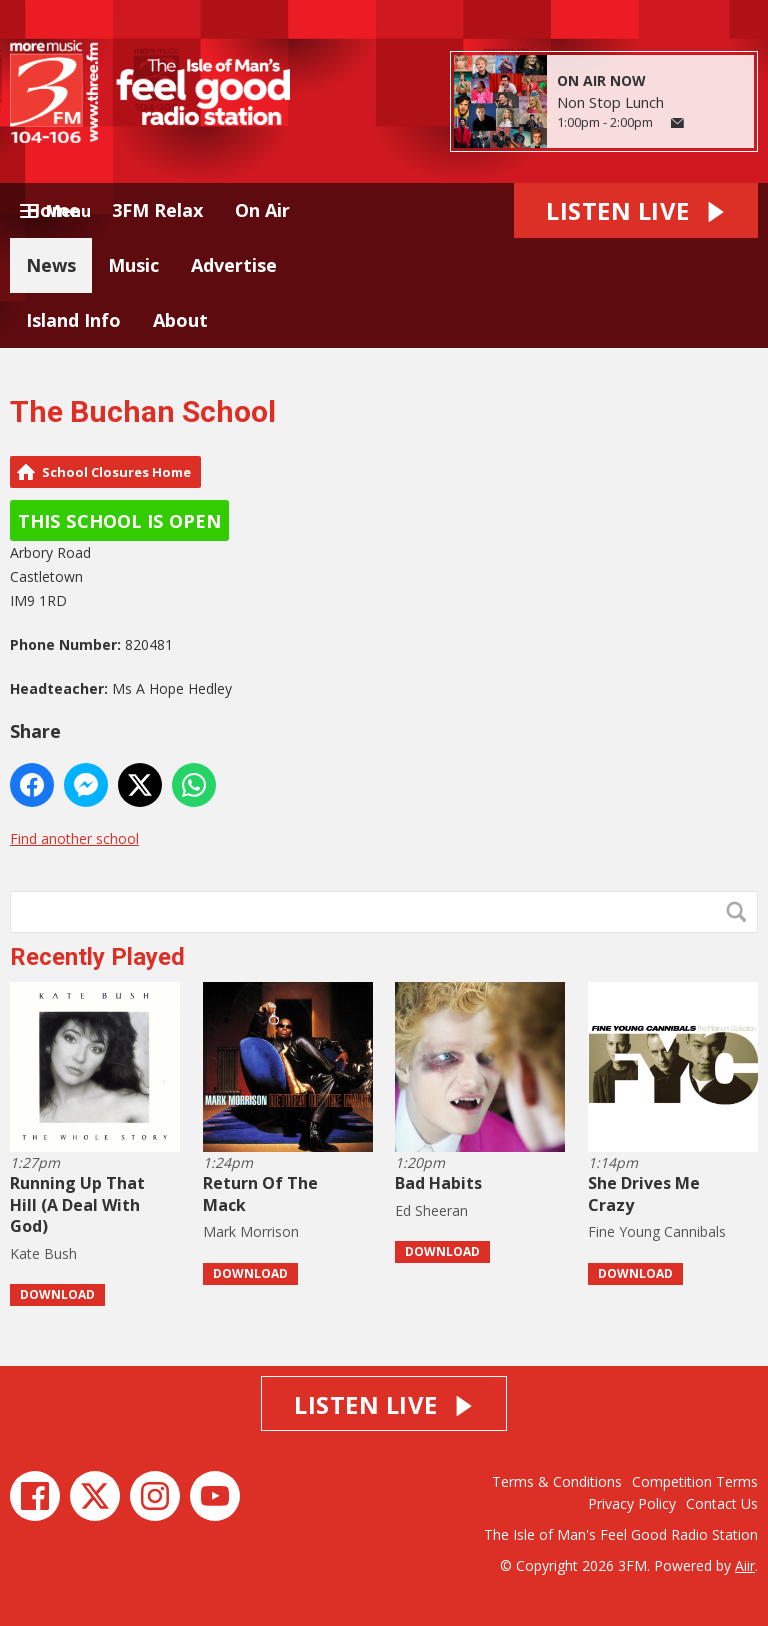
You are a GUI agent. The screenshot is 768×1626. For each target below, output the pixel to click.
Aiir (745, 1565)
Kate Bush (43, 1253)
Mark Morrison (251, 1231)
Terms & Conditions (557, 1481)
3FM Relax (157, 210)
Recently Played (97, 957)
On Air (262, 210)
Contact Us (722, 1503)
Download (57, 1294)
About (180, 320)
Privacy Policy (632, 1503)
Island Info (73, 320)
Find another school (74, 838)
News (51, 265)
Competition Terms (695, 1481)
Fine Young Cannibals (657, 1231)
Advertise (234, 265)
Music (133, 265)
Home (53, 210)
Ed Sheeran (431, 1210)
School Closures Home (116, 472)
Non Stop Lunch (610, 102)
